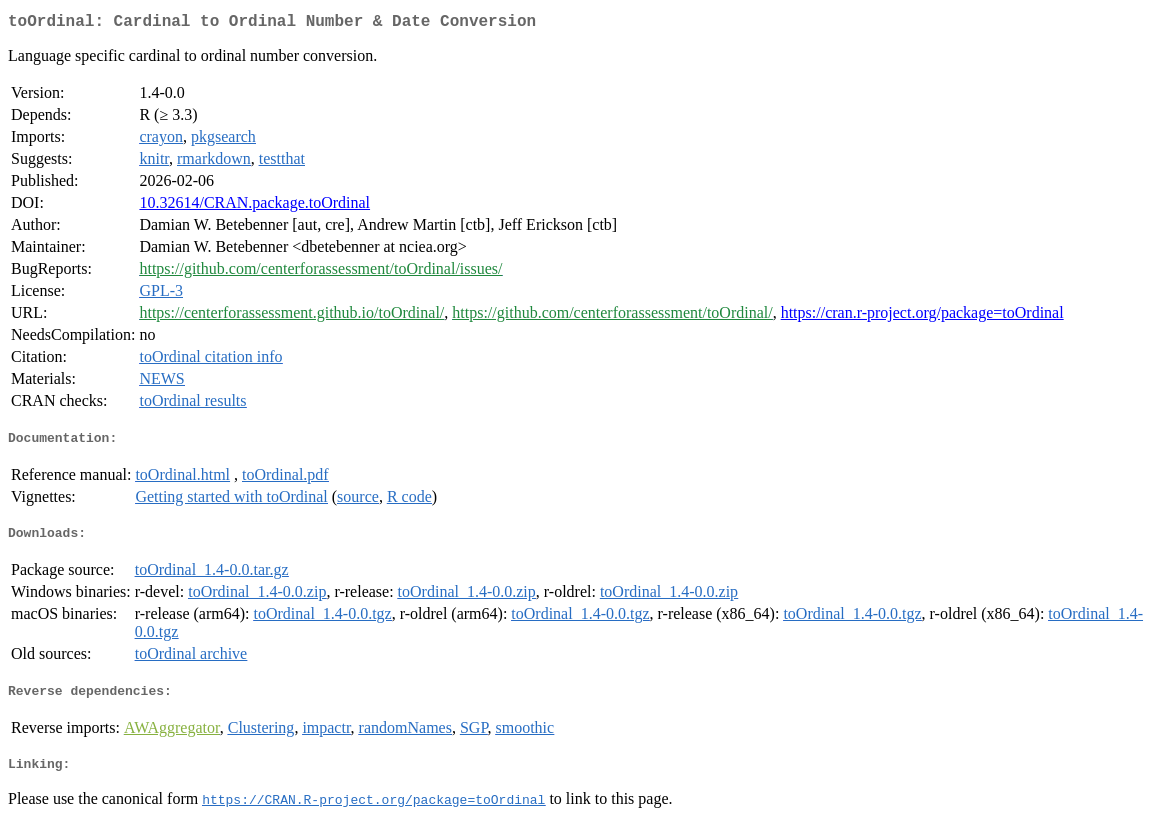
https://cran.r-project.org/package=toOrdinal (922, 316)
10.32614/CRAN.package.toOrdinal (254, 206)
